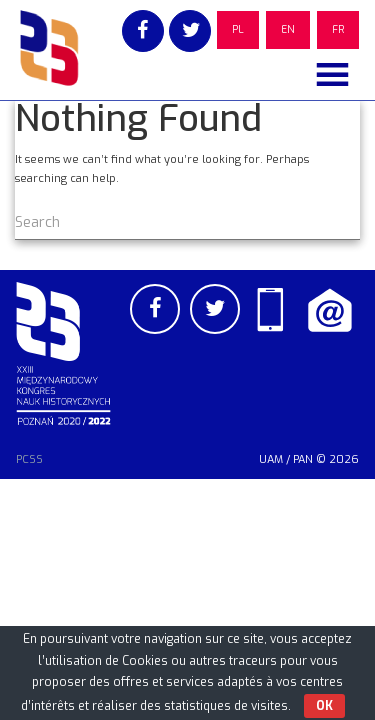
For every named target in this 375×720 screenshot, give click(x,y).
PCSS (29, 459)
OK (324, 706)
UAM (271, 459)
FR (338, 29)
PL (238, 29)
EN (288, 29)
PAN (303, 459)
